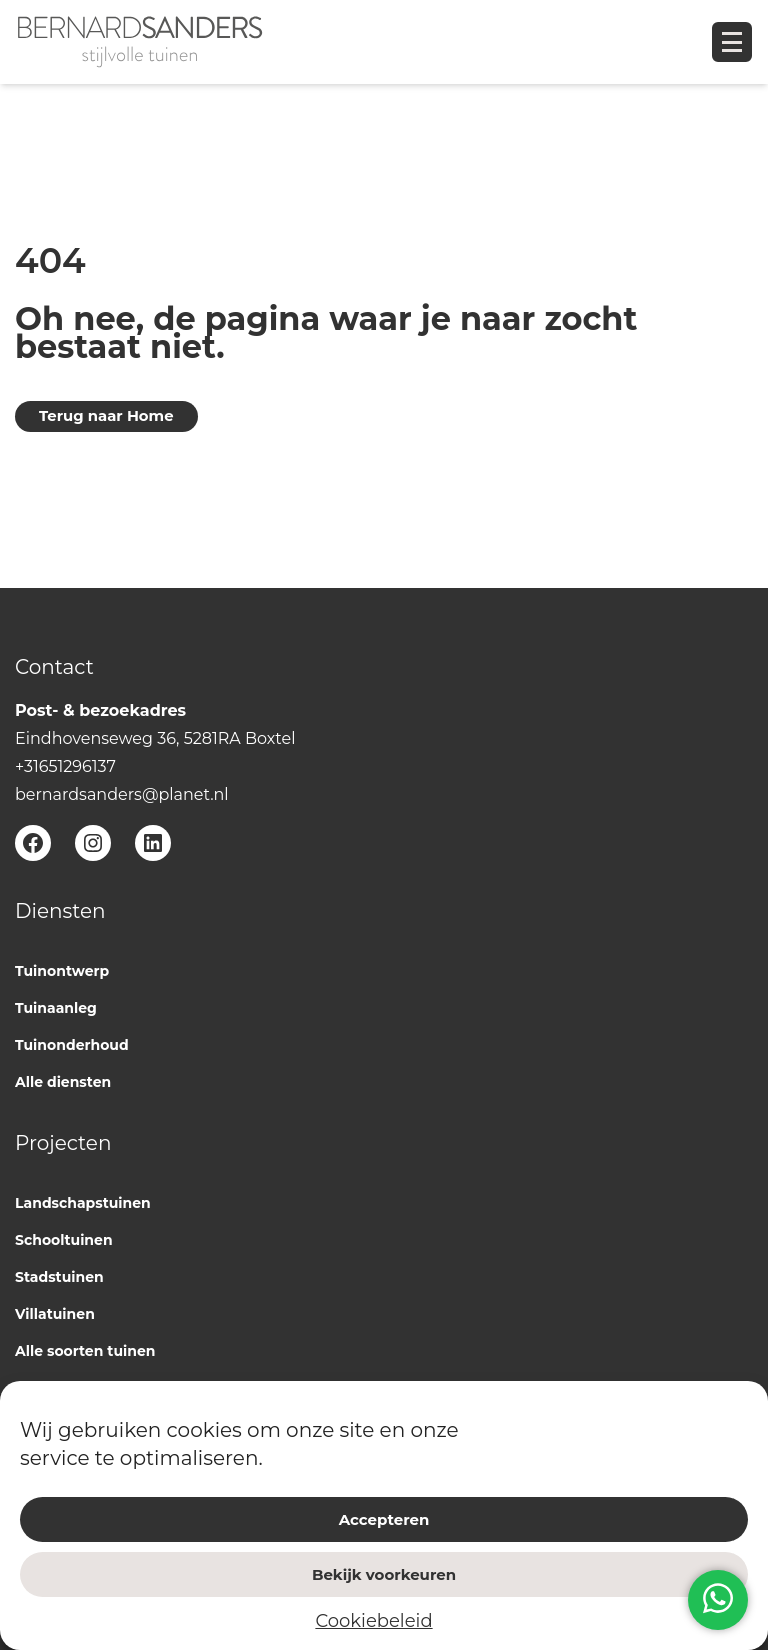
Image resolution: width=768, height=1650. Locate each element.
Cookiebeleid (373, 1621)
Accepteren (384, 1519)
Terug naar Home (106, 416)
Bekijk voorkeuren (384, 1574)
